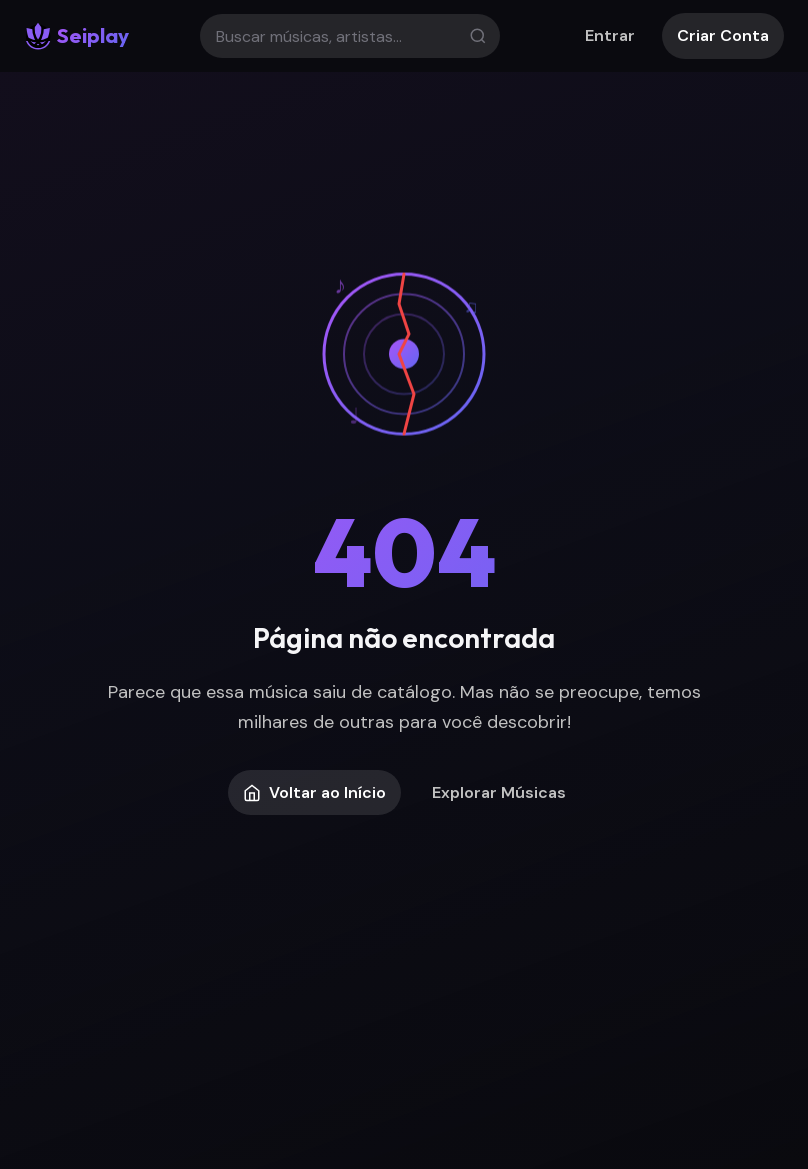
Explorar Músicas (499, 792)
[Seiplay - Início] (76, 35)
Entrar (610, 35)
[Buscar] (350, 36)
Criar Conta (723, 35)
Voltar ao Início (314, 792)
